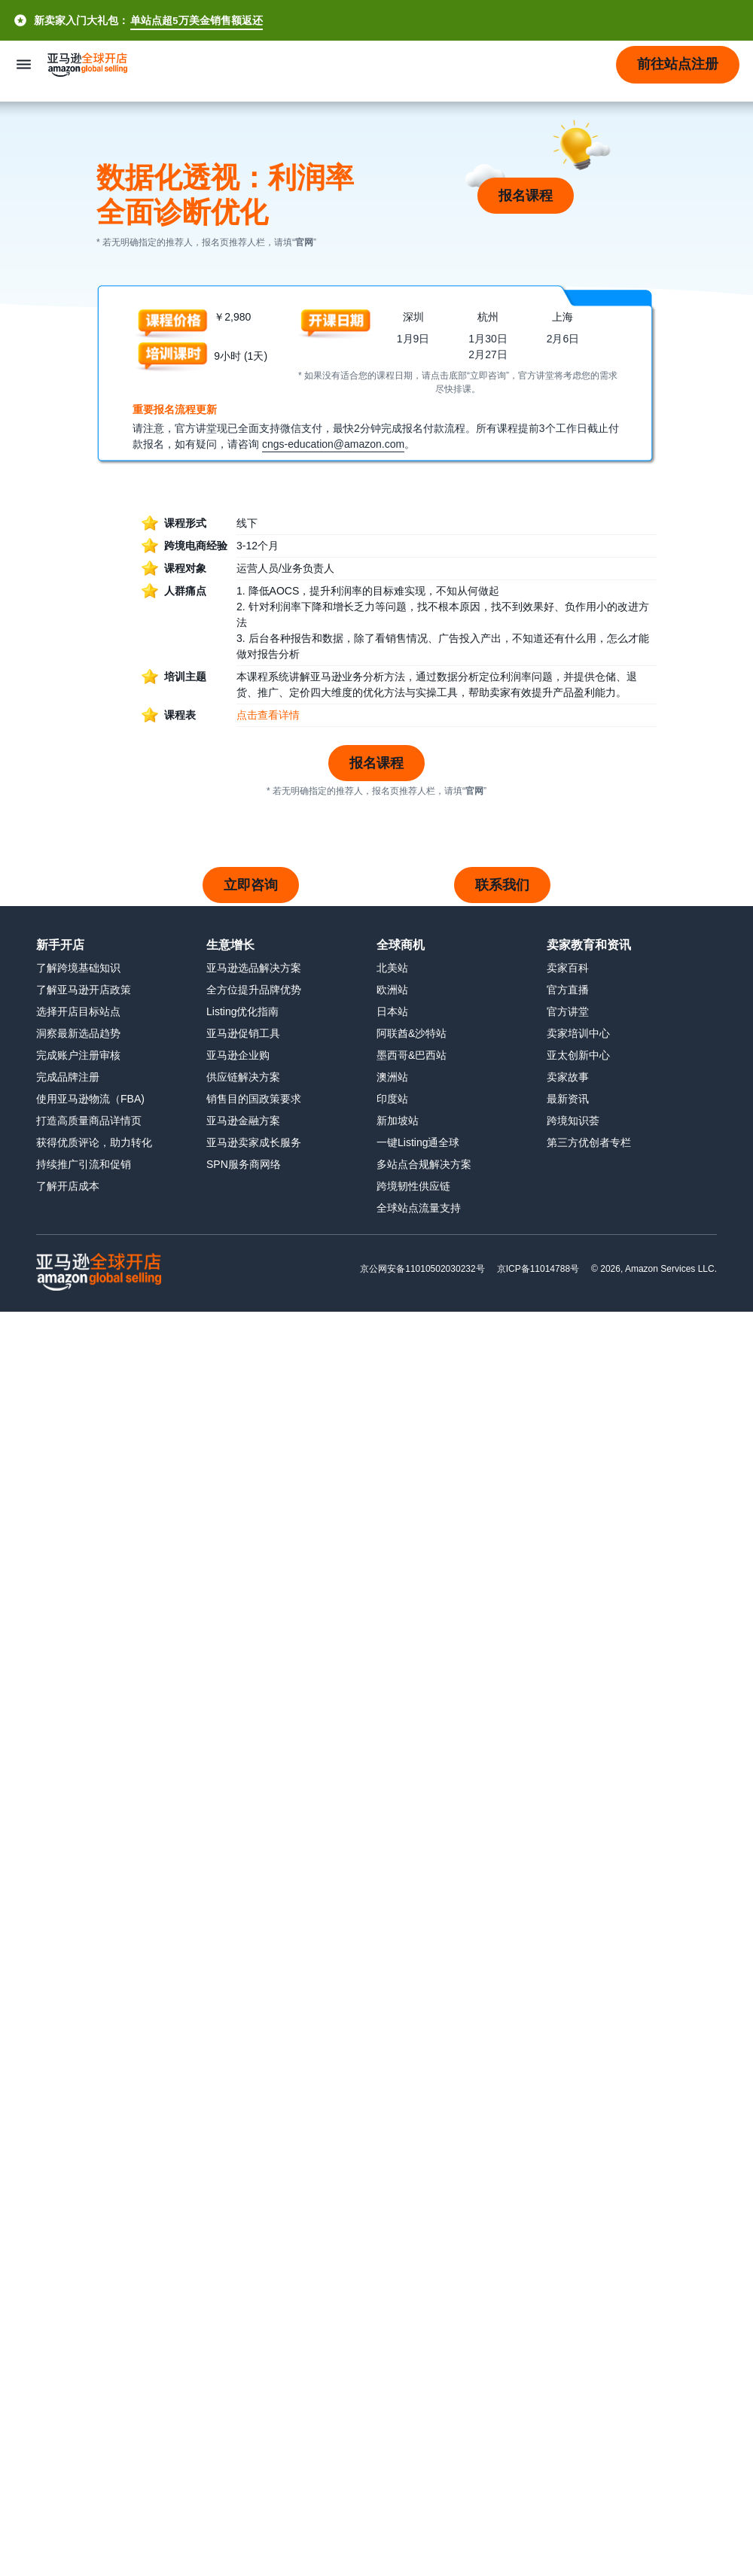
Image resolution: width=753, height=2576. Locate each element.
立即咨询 (251, 885)
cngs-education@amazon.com (333, 444)
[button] (677, 65)
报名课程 (525, 195)
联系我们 (502, 885)
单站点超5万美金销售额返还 (196, 20)
